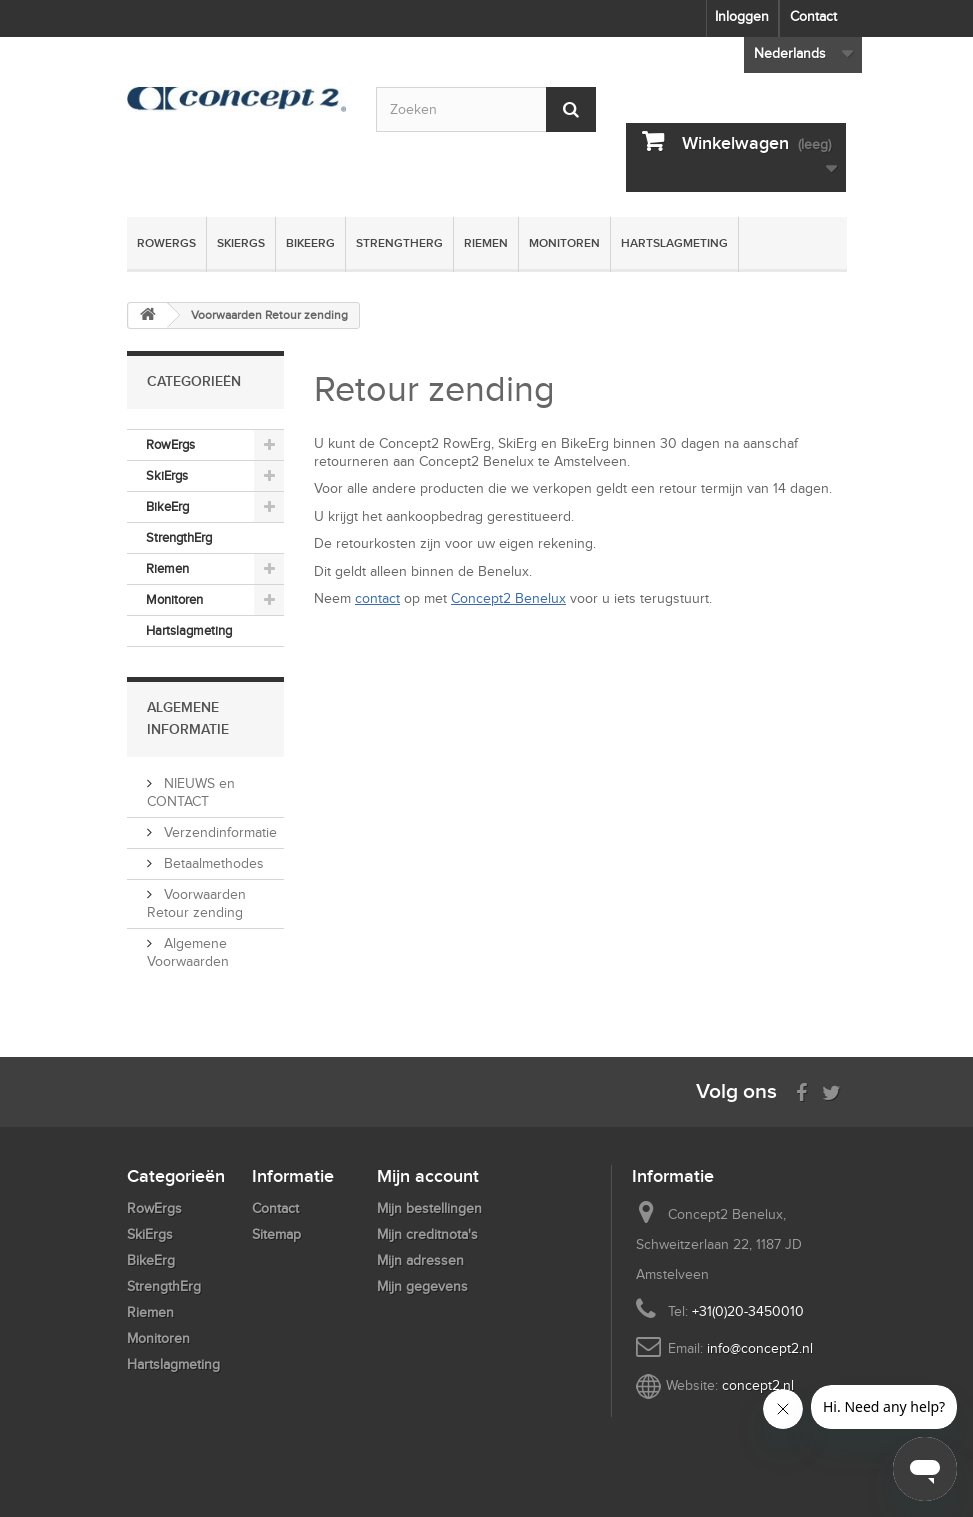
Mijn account (428, 1176)
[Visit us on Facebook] (801, 1090)
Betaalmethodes (212, 863)
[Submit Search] (571, 109)
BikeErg (310, 243)
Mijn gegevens (422, 1286)
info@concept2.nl (760, 1348)
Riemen (486, 243)
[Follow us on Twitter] (831, 1090)
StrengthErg (399, 243)
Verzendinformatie (218, 832)
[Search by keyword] (486, 109)
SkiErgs (241, 243)
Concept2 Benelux (508, 598)
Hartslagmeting (674, 243)
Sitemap (276, 1234)
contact (377, 598)
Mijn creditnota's (427, 1234)
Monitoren (564, 243)
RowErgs (166, 243)
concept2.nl (758, 1385)
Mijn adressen (420, 1260)
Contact (813, 16)
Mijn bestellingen (429, 1208)
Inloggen (742, 16)
